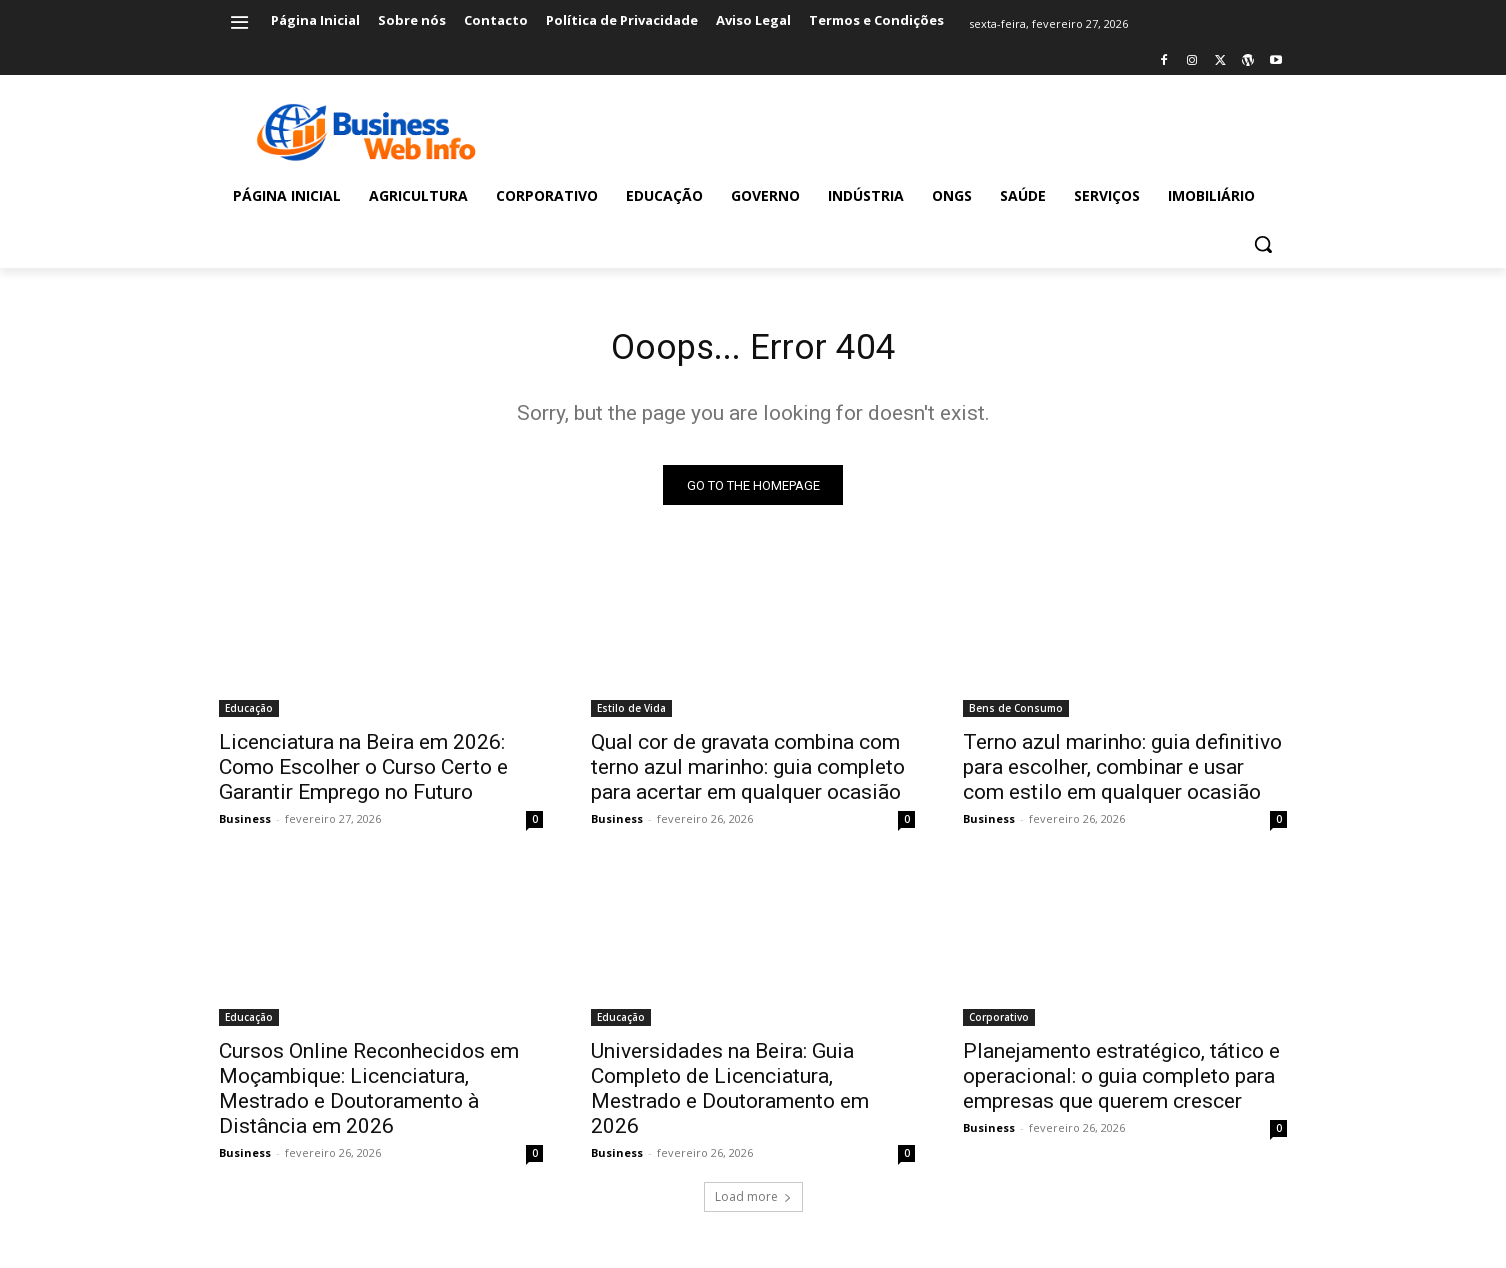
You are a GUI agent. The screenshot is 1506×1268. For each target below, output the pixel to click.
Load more (753, 1204)
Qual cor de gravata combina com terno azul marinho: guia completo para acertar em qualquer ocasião (748, 775)
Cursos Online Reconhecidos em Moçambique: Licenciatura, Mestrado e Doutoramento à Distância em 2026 (369, 1096)
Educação (249, 716)
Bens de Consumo (1016, 716)
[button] (1263, 244)
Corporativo (999, 1025)
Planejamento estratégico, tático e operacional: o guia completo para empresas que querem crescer (1121, 1084)
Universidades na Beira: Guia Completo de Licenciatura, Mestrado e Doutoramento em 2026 (730, 1096)
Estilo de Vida (631, 716)
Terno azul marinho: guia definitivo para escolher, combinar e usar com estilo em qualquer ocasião (1122, 775)
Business (245, 826)
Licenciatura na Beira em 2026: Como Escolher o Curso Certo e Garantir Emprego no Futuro (363, 775)
